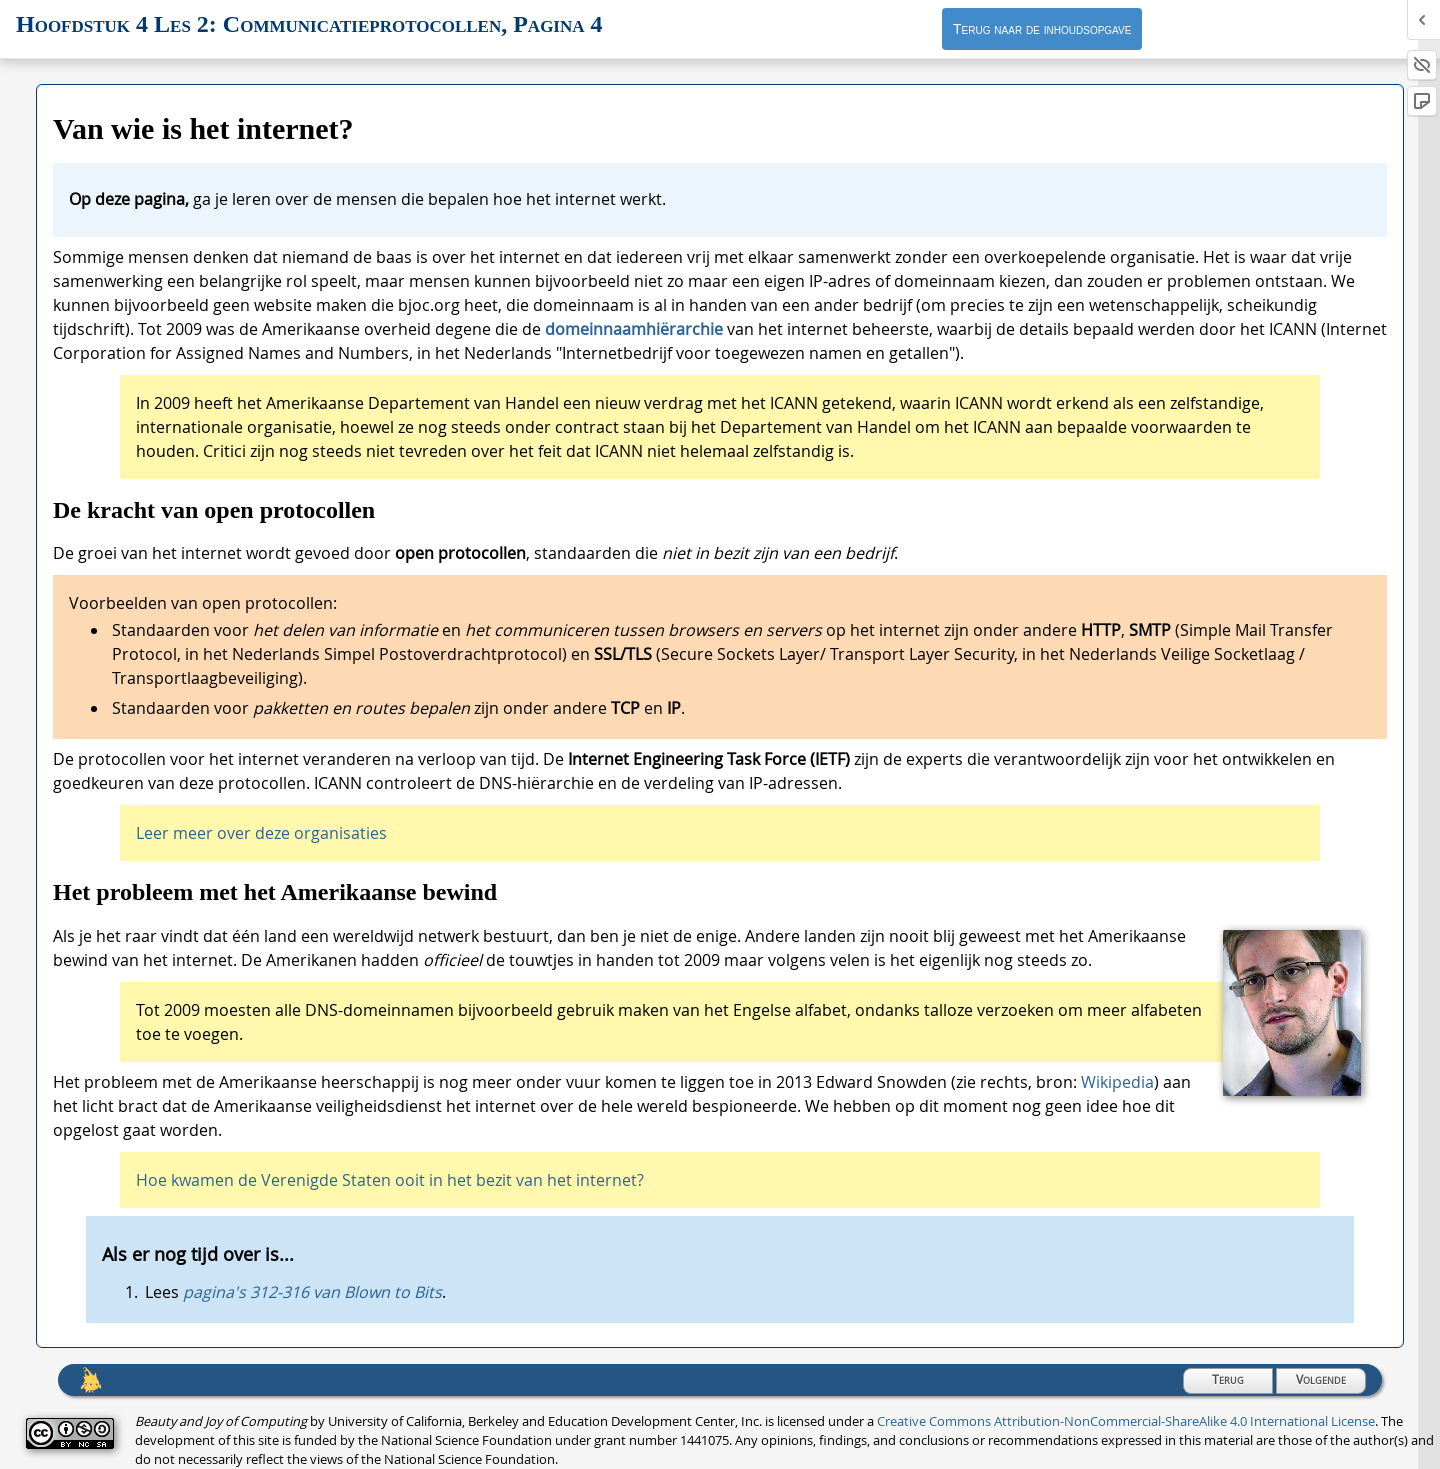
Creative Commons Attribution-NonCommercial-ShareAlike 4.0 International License (1126, 1421)
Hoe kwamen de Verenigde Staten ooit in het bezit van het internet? (390, 1180)
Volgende (1321, 1379)
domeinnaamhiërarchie (636, 329)
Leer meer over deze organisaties (261, 833)
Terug (1228, 1379)
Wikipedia (1117, 1082)
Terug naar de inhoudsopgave (1042, 29)
